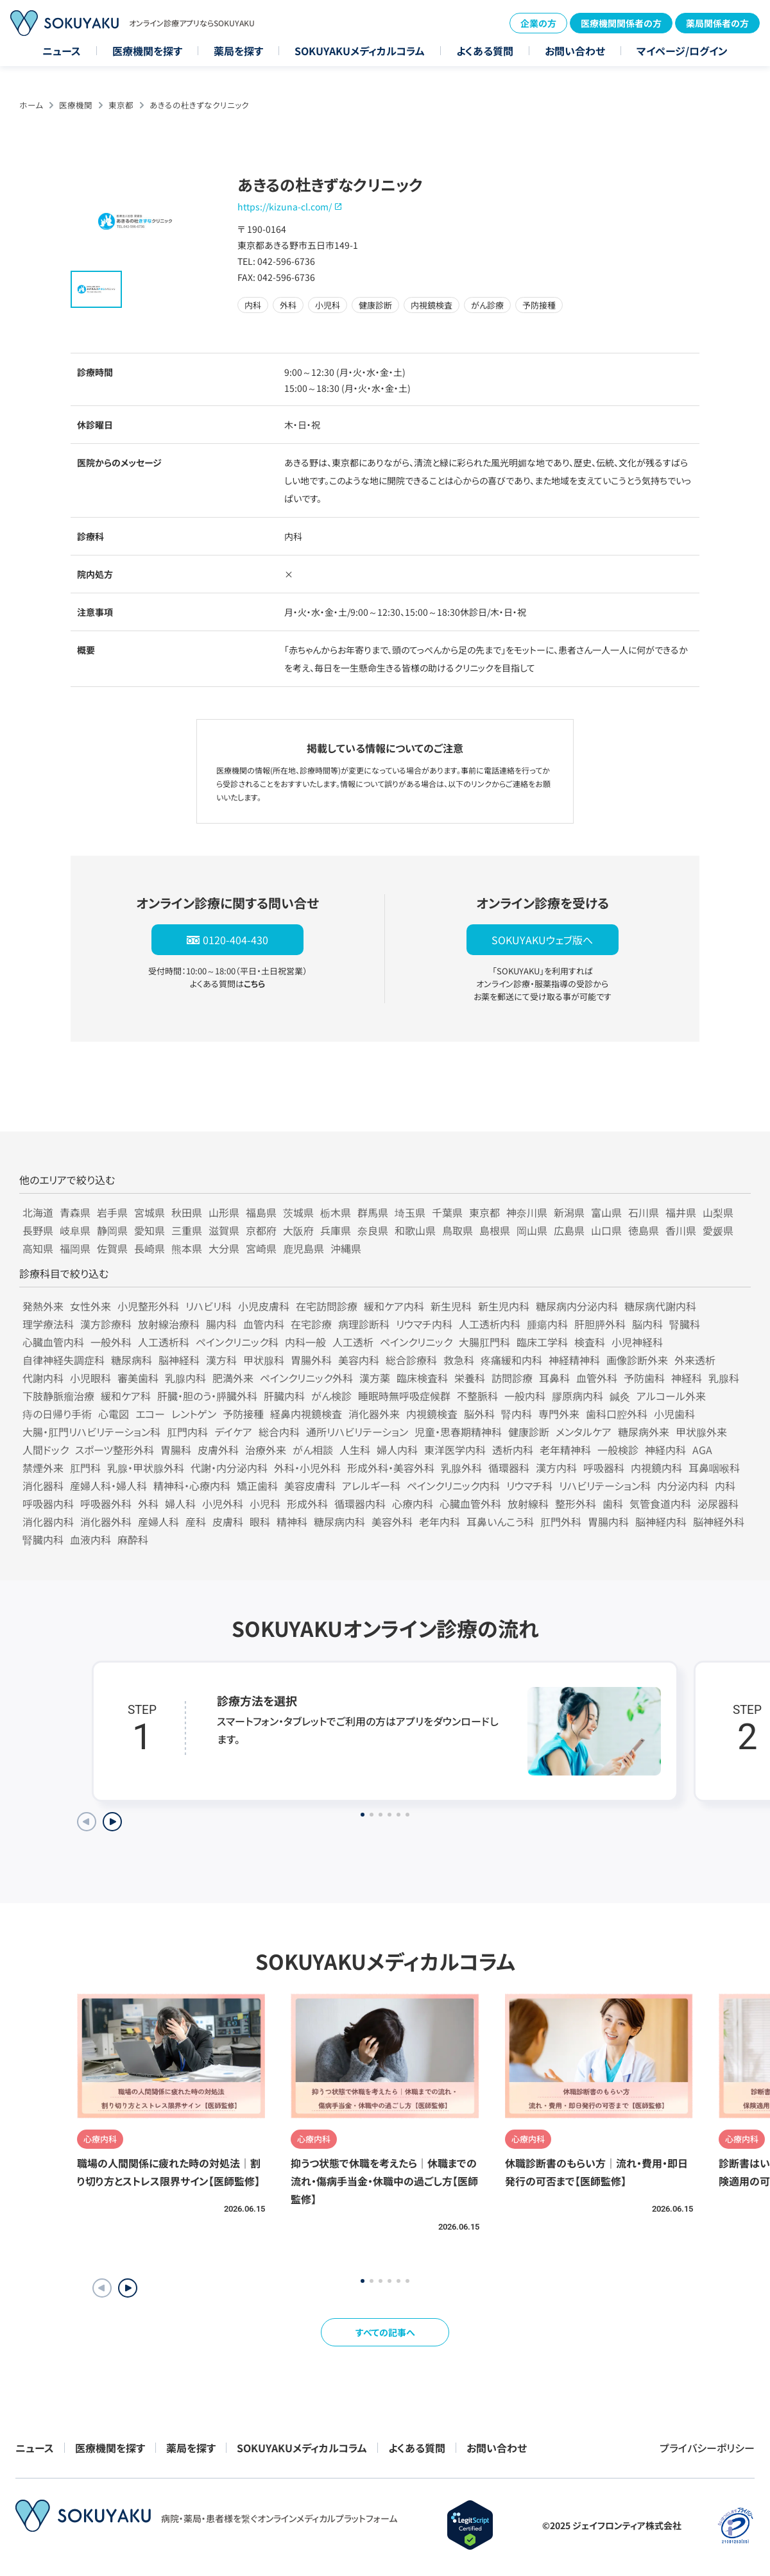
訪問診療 (512, 1377)
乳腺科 (723, 1377)
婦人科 (180, 1503)
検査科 (589, 1342)
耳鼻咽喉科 (714, 1467)
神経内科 (665, 1449)
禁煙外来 (43, 1467)
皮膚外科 (218, 1449)
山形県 (224, 1212)
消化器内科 (48, 1521)
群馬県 (372, 1212)
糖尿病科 (131, 1360)
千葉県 (447, 1212)
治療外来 (265, 1449)
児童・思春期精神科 (458, 1431)
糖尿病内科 (339, 1521)
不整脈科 (477, 1395)
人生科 (354, 1449)
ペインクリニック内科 (453, 1485)
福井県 (680, 1212)
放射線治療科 (169, 1324)
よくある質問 (484, 51)
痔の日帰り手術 (57, 1413)
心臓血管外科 (470, 1503)
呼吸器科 (603, 1467)
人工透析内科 (489, 1324)
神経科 (686, 1377)
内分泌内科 (682, 1485)
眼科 (260, 1521)
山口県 (606, 1230)
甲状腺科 (263, 1360)
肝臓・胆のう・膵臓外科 (207, 1395)
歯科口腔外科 (616, 1413)
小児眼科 (90, 1377)
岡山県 (532, 1230)
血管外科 (596, 1377)
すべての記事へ (385, 2332)
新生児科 (451, 1306)
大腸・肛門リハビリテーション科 (91, 1431)
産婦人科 (158, 1521)
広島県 (569, 1230)
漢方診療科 (106, 1324)
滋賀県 (224, 1230)
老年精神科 (565, 1449)
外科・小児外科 (307, 1467)
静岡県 (112, 1230)
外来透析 (694, 1360)
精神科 (292, 1521)
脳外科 (479, 1413)
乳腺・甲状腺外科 (145, 1467)
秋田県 (186, 1212)
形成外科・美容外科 (390, 1467)
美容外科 (392, 1521)
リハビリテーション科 (605, 1485)
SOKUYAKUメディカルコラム (360, 51)
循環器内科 (360, 1503)
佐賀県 (112, 1248)
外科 (148, 1503)
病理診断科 (363, 1324)
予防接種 (243, 1413)
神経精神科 (574, 1360)
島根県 (494, 1230)
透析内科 (512, 1449)
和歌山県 (415, 1230)
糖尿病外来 (643, 1431)
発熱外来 (43, 1306)
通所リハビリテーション (357, 1431)
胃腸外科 (311, 1360)
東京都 (120, 105)
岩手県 (112, 1212)
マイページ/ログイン (682, 51)
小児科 (265, 1503)
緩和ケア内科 (394, 1306)
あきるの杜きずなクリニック (199, 105)
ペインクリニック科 (237, 1342)
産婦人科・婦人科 (108, 1485)
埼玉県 (410, 1212)
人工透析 (352, 1342)
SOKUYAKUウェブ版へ (542, 939)
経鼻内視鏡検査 (306, 1413)
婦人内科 (397, 1449)
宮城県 (149, 1212)
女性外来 (90, 1306)
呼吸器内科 (48, 1503)
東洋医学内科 (455, 1449)
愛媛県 (718, 1230)
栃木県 (335, 1212)
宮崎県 (261, 1248)
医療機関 (75, 105)
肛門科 (85, 1467)
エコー (150, 1413)
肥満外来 (232, 1377)
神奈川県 (526, 1212)
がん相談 (313, 1449)
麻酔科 (132, 1539)
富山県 (606, 1212)
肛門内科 (187, 1431)
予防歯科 (644, 1377)
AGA (702, 1449)
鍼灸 (620, 1395)
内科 (725, 1485)
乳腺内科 (185, 1377)
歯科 (613, 1503)
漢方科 (221, 1360)
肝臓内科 (284, 1395)
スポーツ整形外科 (114, 1449)
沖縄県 (345, 1248)
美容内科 (358, 1360)
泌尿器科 (718, 1503)
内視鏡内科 (656, 1467)
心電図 (113, 1413)
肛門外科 (560, 1521)
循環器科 (508, 1467)
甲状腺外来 (701, 1431)
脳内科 (647, 1324)
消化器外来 (374, 1413)
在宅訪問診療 (326, 1306)
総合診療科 (411, 1360)
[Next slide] (112, 1821)
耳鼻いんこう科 (500, 1521)
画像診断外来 (637, 1360)
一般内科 (524, 1395)
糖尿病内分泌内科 (577, 1306)
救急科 (458, 1360)
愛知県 (149, 1230)
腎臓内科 (43, 1539)
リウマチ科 (529, 1485)
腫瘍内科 (547, 1324)
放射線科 (528, 1503)
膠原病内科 (577, 1395)
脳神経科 (179, 1360)
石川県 (643, 1212)
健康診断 (528, 1431)
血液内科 (90, 1539)
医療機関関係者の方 (621, 23)
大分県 (224, 1248)
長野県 (37, 1230)
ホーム (31, 105)
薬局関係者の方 (717, 23)
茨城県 (298, 1212)
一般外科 (111, 1342)
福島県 (261, 1212)
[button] (127, 2288)
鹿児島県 (303, 1248)
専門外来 (558, 1413)
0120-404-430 (235, 939)
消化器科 (43, 1485)
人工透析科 (163, 1342)
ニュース (61, 51)
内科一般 (305, 1342)
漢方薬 (374, 1377)
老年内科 (439, 1521)
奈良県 (372, 1230)
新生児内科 (503, 1306)
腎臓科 (684, 1324)
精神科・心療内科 (191, 1485)
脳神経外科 (718, 1521)
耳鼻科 (554, 1377)
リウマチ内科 (424, 1324)
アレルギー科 (371, 1485)
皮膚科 (227, 1521)
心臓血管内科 (53, 1342)
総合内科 (279, 1431)
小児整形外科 (148, 1306)
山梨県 (718, 1212)
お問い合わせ (575, 51)
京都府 (261, 1230)
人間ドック (45, 1449)
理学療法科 (48, 1324)
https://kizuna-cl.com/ (284, 206)
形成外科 (307, 1503)
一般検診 (617, 1449)
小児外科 (222, 1503)
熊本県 (186, 1248)
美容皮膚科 (310, 1485)
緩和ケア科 (126, 1395)
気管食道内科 (660, 1503)
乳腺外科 (461, 1467)
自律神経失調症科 (63, 1360)
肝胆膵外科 (600, 1324)
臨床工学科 (542, 1342)
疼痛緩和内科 (511, 1360)
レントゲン (193, 1413)
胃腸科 (175, 1449)
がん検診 (331, 1395)
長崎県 (149, 1248)
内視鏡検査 (432, 1413)
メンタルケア (584, 1431)
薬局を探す (238, 51)
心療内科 (412, 1503)
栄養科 (469, 1377)
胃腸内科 (608, 1521)
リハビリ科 (208, 1306)
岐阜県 (75, 1230)
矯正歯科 (257, 1485)
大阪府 (298, 1230)
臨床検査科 (422, 1377)
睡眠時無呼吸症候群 (404, 1395)
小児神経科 (637, 1342)
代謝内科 (43, 1377)
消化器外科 (106, 1521)
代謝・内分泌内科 (229, 1467)
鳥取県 (457, 1230)
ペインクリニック (416, 1342)
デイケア (233, 1431)
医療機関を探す (147, 51)
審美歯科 (137, 1377)
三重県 (186, 1230)
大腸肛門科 (484, 1342)
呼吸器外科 (106, 1503)
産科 (195, 1521)
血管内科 (263, 1324)
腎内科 (516, 1413)
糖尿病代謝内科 (660, 1306)
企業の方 (538, 23)
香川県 (680, 1230)
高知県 (37, 1248)
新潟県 (569, 1212)
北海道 (37, 1212)
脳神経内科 (661, 1521)
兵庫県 (335, 1230)
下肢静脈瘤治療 (58, 1395)
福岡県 (75, 1248)
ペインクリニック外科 (306, 1377)
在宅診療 (311, 1324)
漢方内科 (556, 1467)
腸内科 (221, 1324)
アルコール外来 (671, 1395)
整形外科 (575, 1503)
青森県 (75, 1212)
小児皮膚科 (263, 1306)
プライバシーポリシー (707, 2447)
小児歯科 (674, 1413)
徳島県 (643, 1230)
